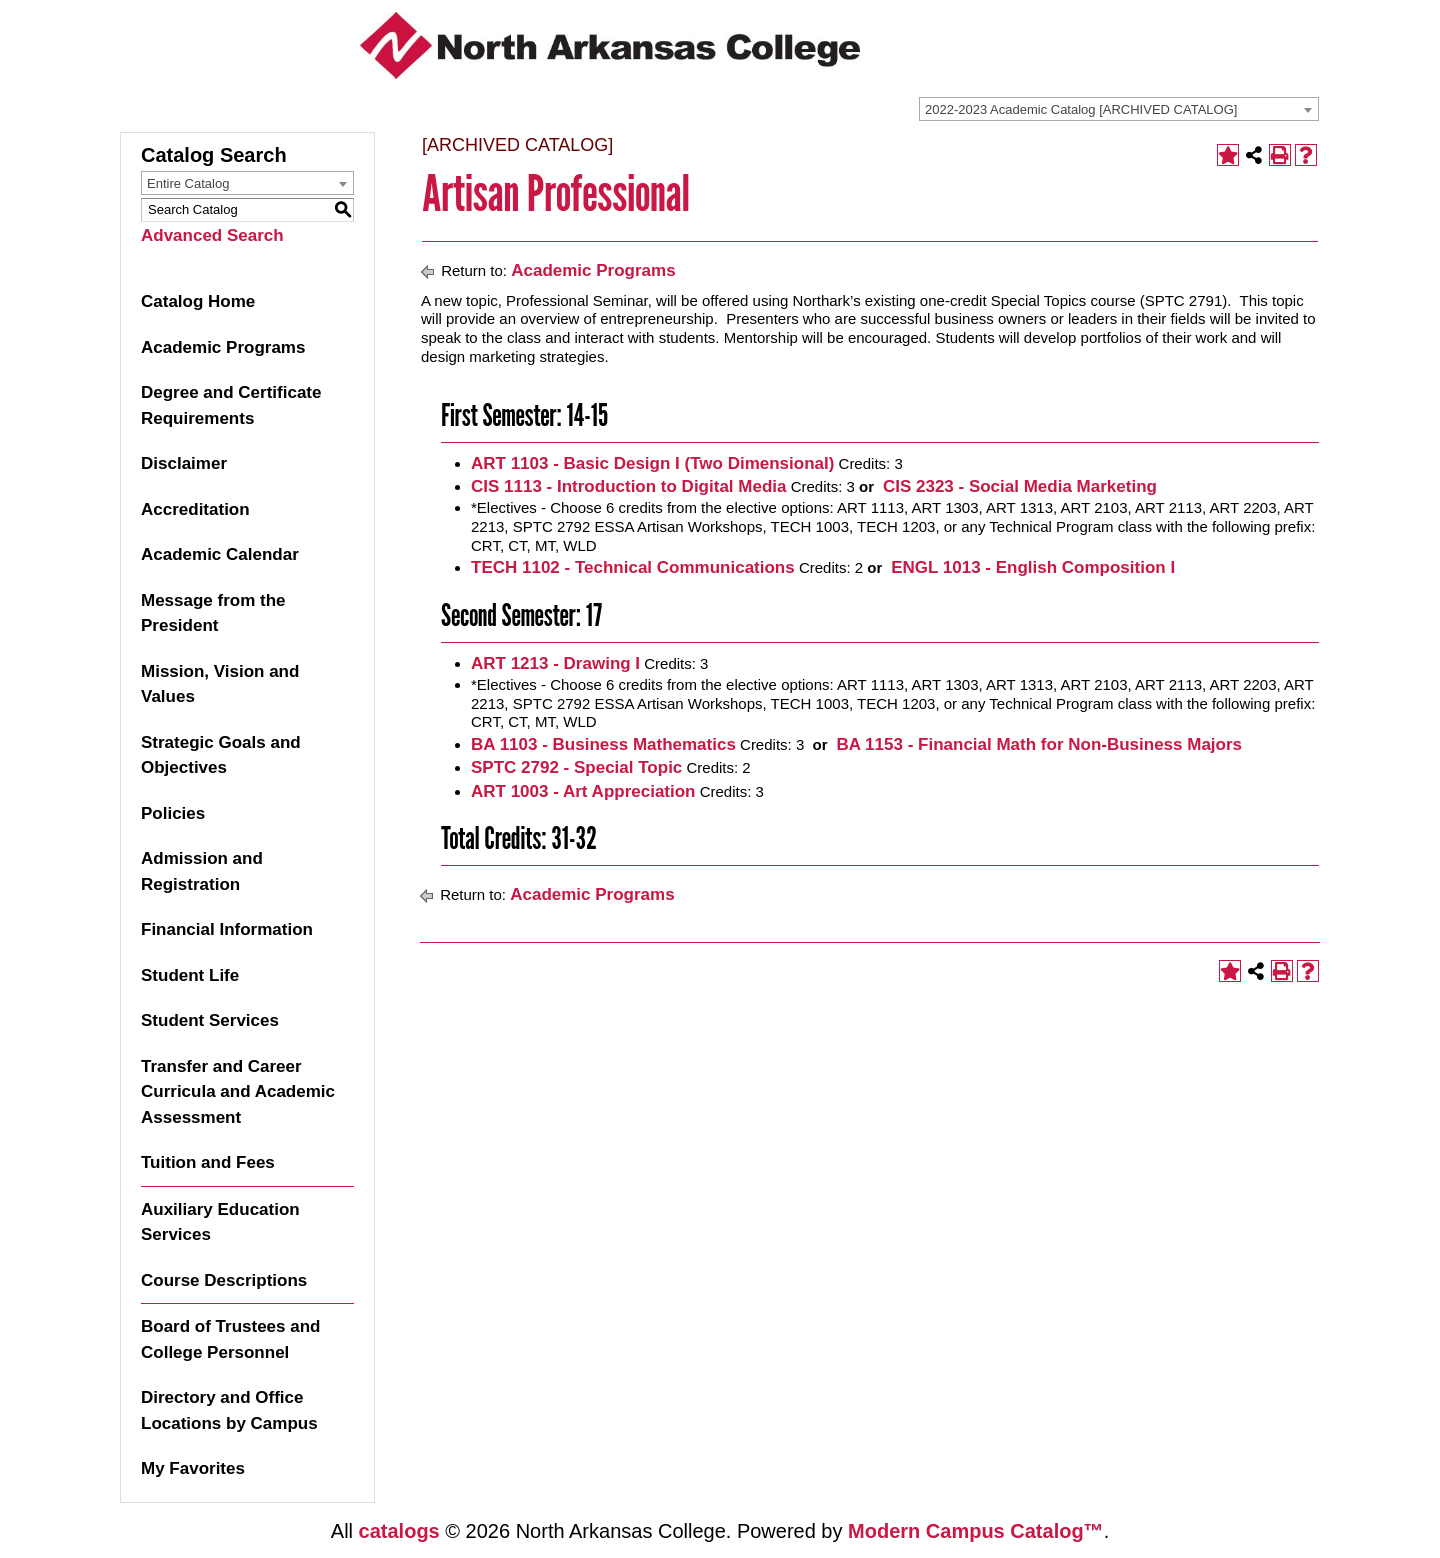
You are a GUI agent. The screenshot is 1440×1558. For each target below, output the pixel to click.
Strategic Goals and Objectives (221, 755)
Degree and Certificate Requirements (231, 405)
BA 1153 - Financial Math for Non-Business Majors (1037, 744)
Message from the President (213, 613)
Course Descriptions (224, 1280)
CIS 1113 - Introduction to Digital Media (628, 486)
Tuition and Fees (208, 1162)
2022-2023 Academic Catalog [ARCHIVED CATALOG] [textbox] (1081, 109)
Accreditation (195, 509)
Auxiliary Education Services (220, 1222)
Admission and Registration (202, 871)
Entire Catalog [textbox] (188, 183)
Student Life (190, 975)
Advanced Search (212, 235)
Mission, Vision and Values (220, 684)
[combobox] (1119, 109)
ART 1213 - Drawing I (555, 663)
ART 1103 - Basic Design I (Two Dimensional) (652, 463)
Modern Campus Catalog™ (976, 1531)
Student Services (210, 1020)
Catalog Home (198, 301)
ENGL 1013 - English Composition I (1030, 567)
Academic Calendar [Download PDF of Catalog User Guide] (220, 554)
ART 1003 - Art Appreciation (583, 791)
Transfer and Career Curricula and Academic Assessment (238, 1092)
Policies (173, 813)
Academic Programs (223, 347)
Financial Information (227, 929)
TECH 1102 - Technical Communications (633, 567)
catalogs (399, 1531)
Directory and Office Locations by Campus (229, 1410)
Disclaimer (184, 463)
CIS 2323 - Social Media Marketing (1017, 486)
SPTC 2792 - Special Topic (576, 767)
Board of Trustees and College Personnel (230, 1339)
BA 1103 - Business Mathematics (603, 744)
